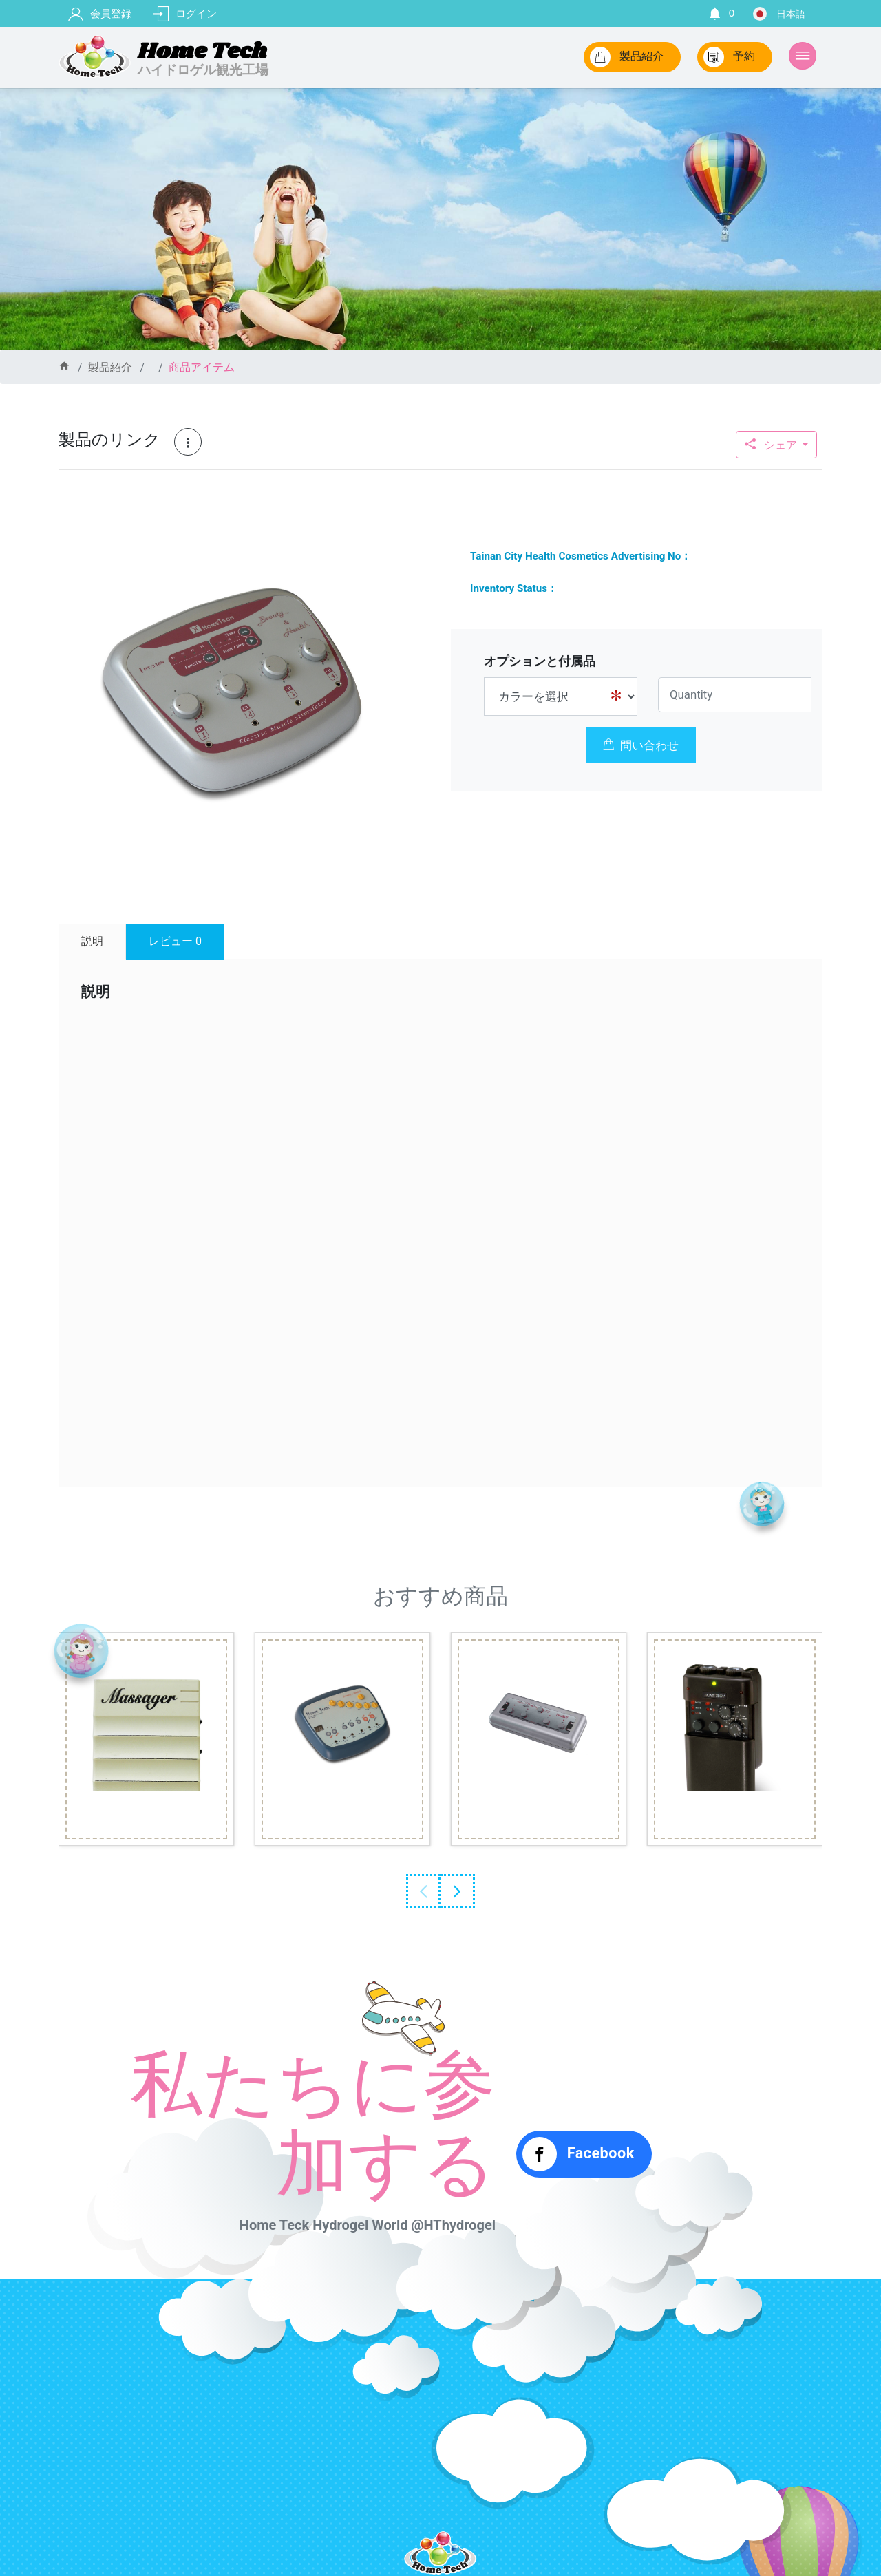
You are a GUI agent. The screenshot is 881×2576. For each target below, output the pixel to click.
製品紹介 (627, 57)
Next (457, 1891)
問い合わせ (641, 745)
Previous (423, 1891)
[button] (395, 526)
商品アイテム (202, 367)
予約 (729, 57)
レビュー (175, 941)
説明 (92, 941)
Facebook (578, 2154)
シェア (772, 444)
